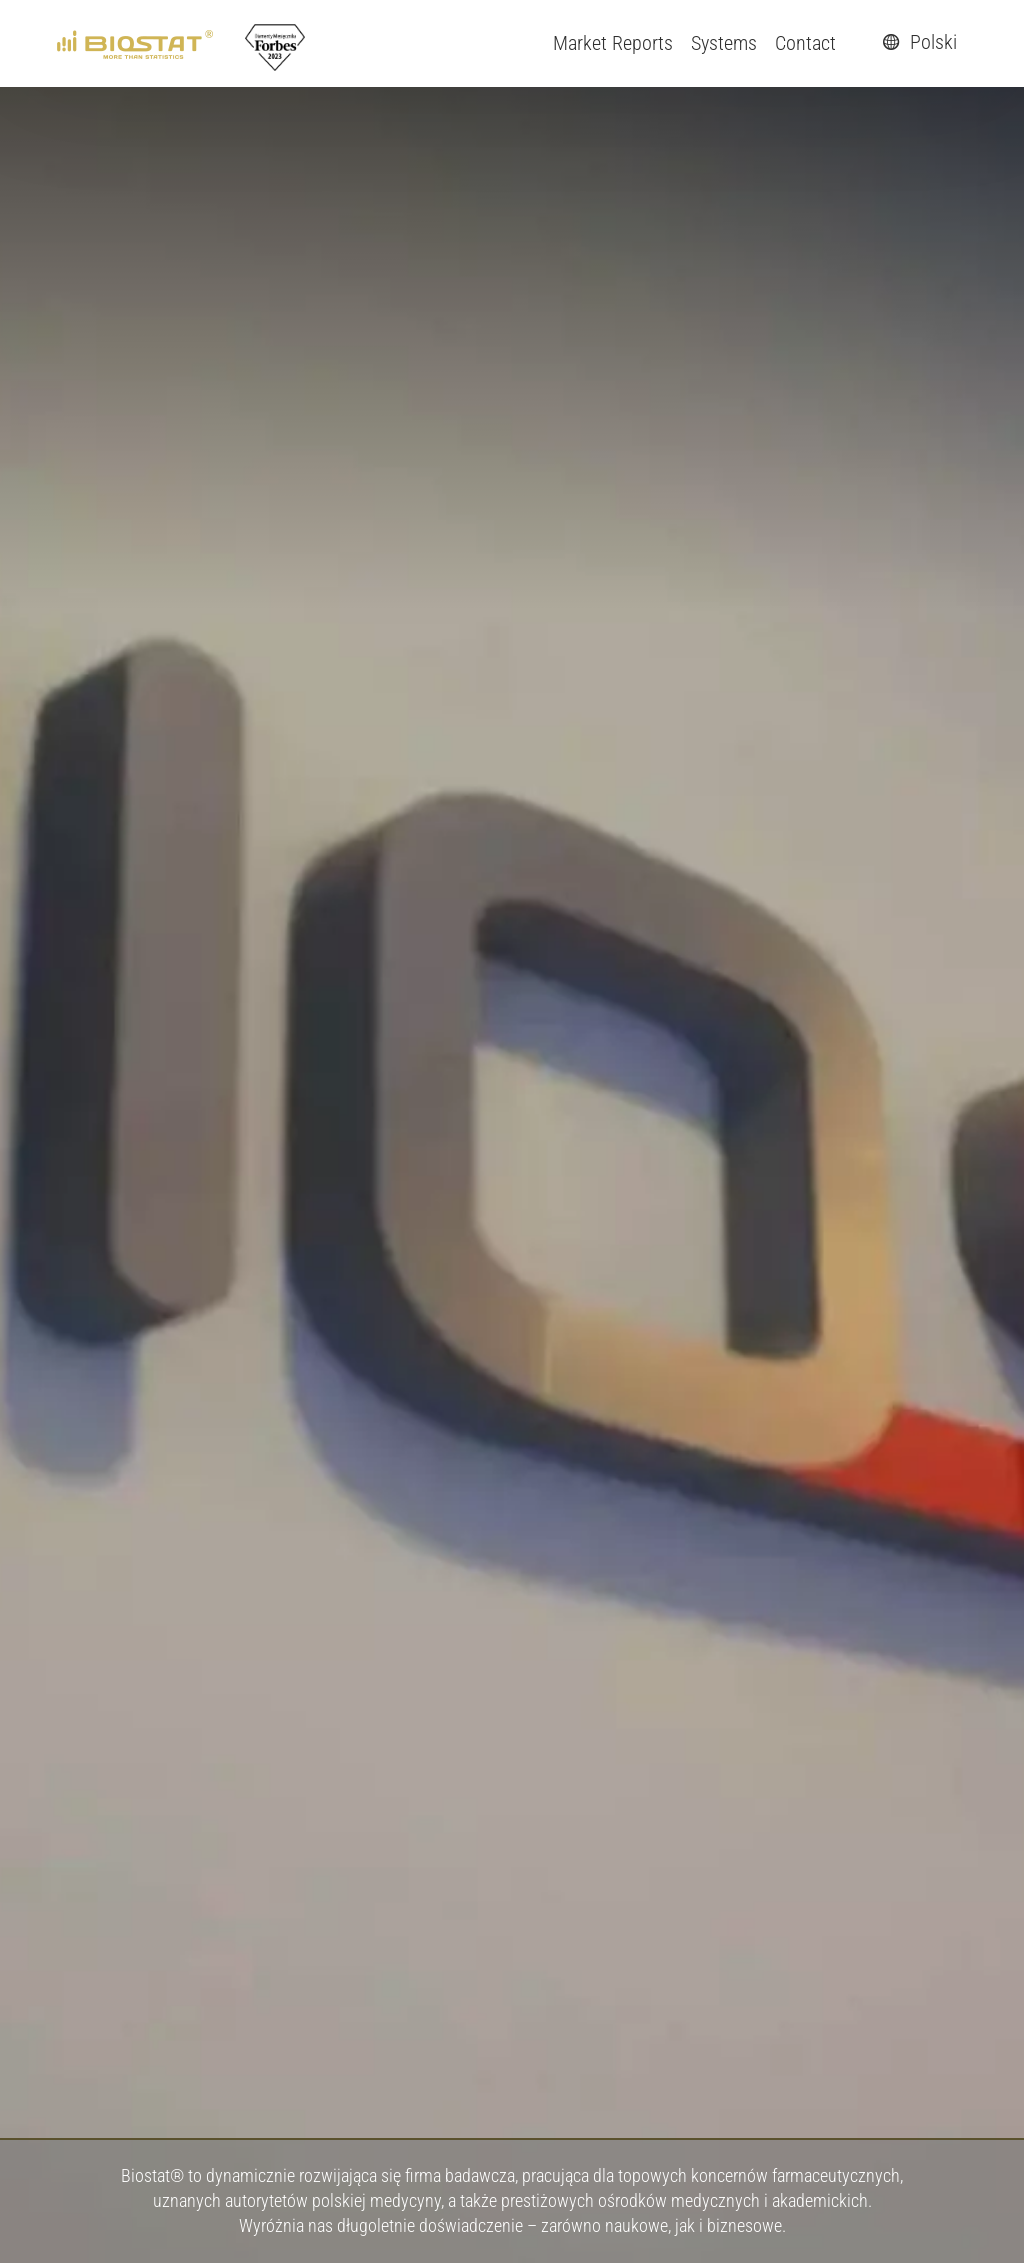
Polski (917, 42)
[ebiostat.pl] (136, 43)
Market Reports (613, 43)
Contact (805, 43)
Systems (724, 43)
